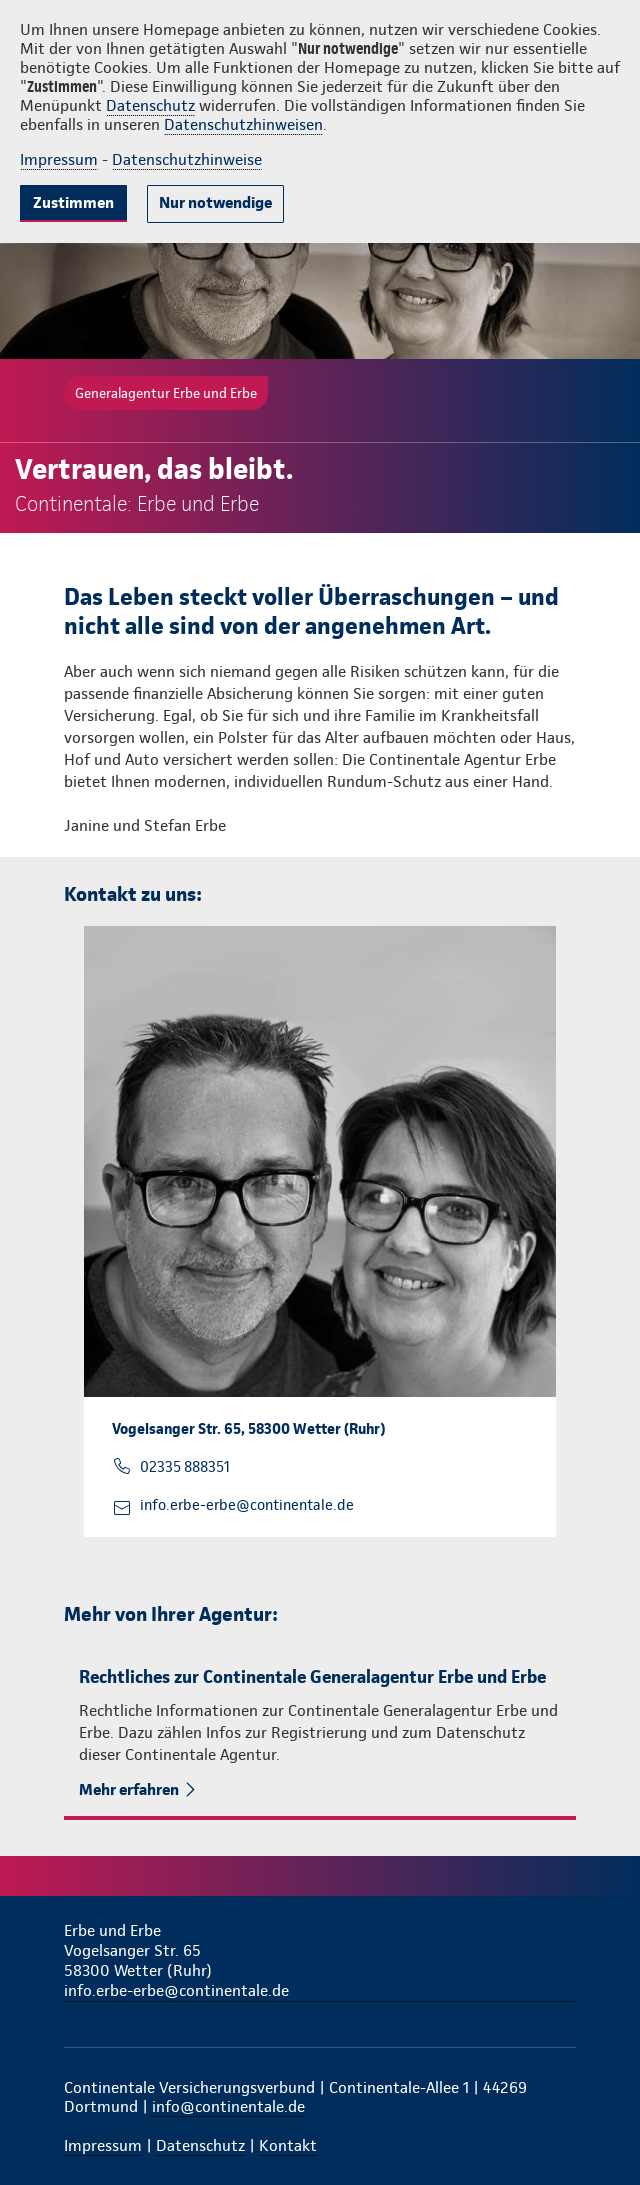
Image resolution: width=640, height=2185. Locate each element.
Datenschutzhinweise (187, 159)
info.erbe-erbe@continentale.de (247, 1505)
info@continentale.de (228, 2106)
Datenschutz (150, 105)
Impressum (59, 159)
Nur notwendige (215, 202)
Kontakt (288, 2145)
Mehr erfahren (130, 1789)
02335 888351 (185, 1467)
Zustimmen (73, 202)
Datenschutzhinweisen (243, 124)
